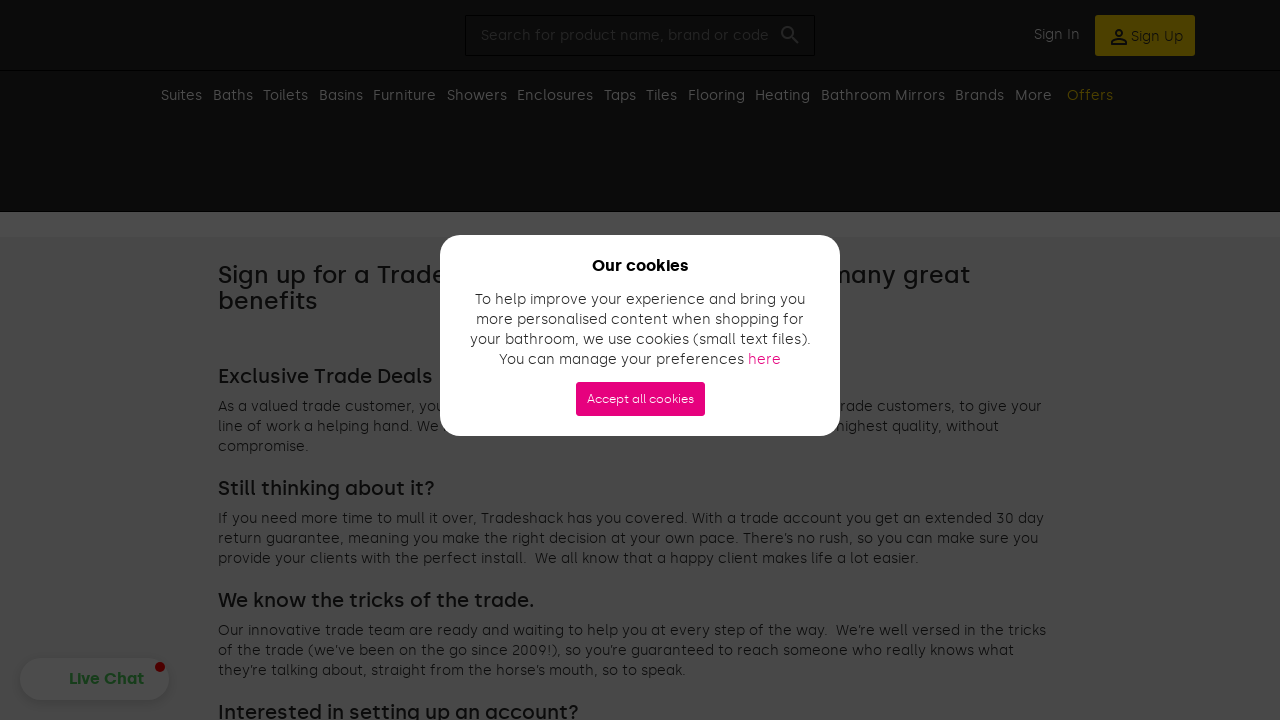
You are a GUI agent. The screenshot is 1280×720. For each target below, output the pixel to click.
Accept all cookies (640, 399)
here (764, 359)
